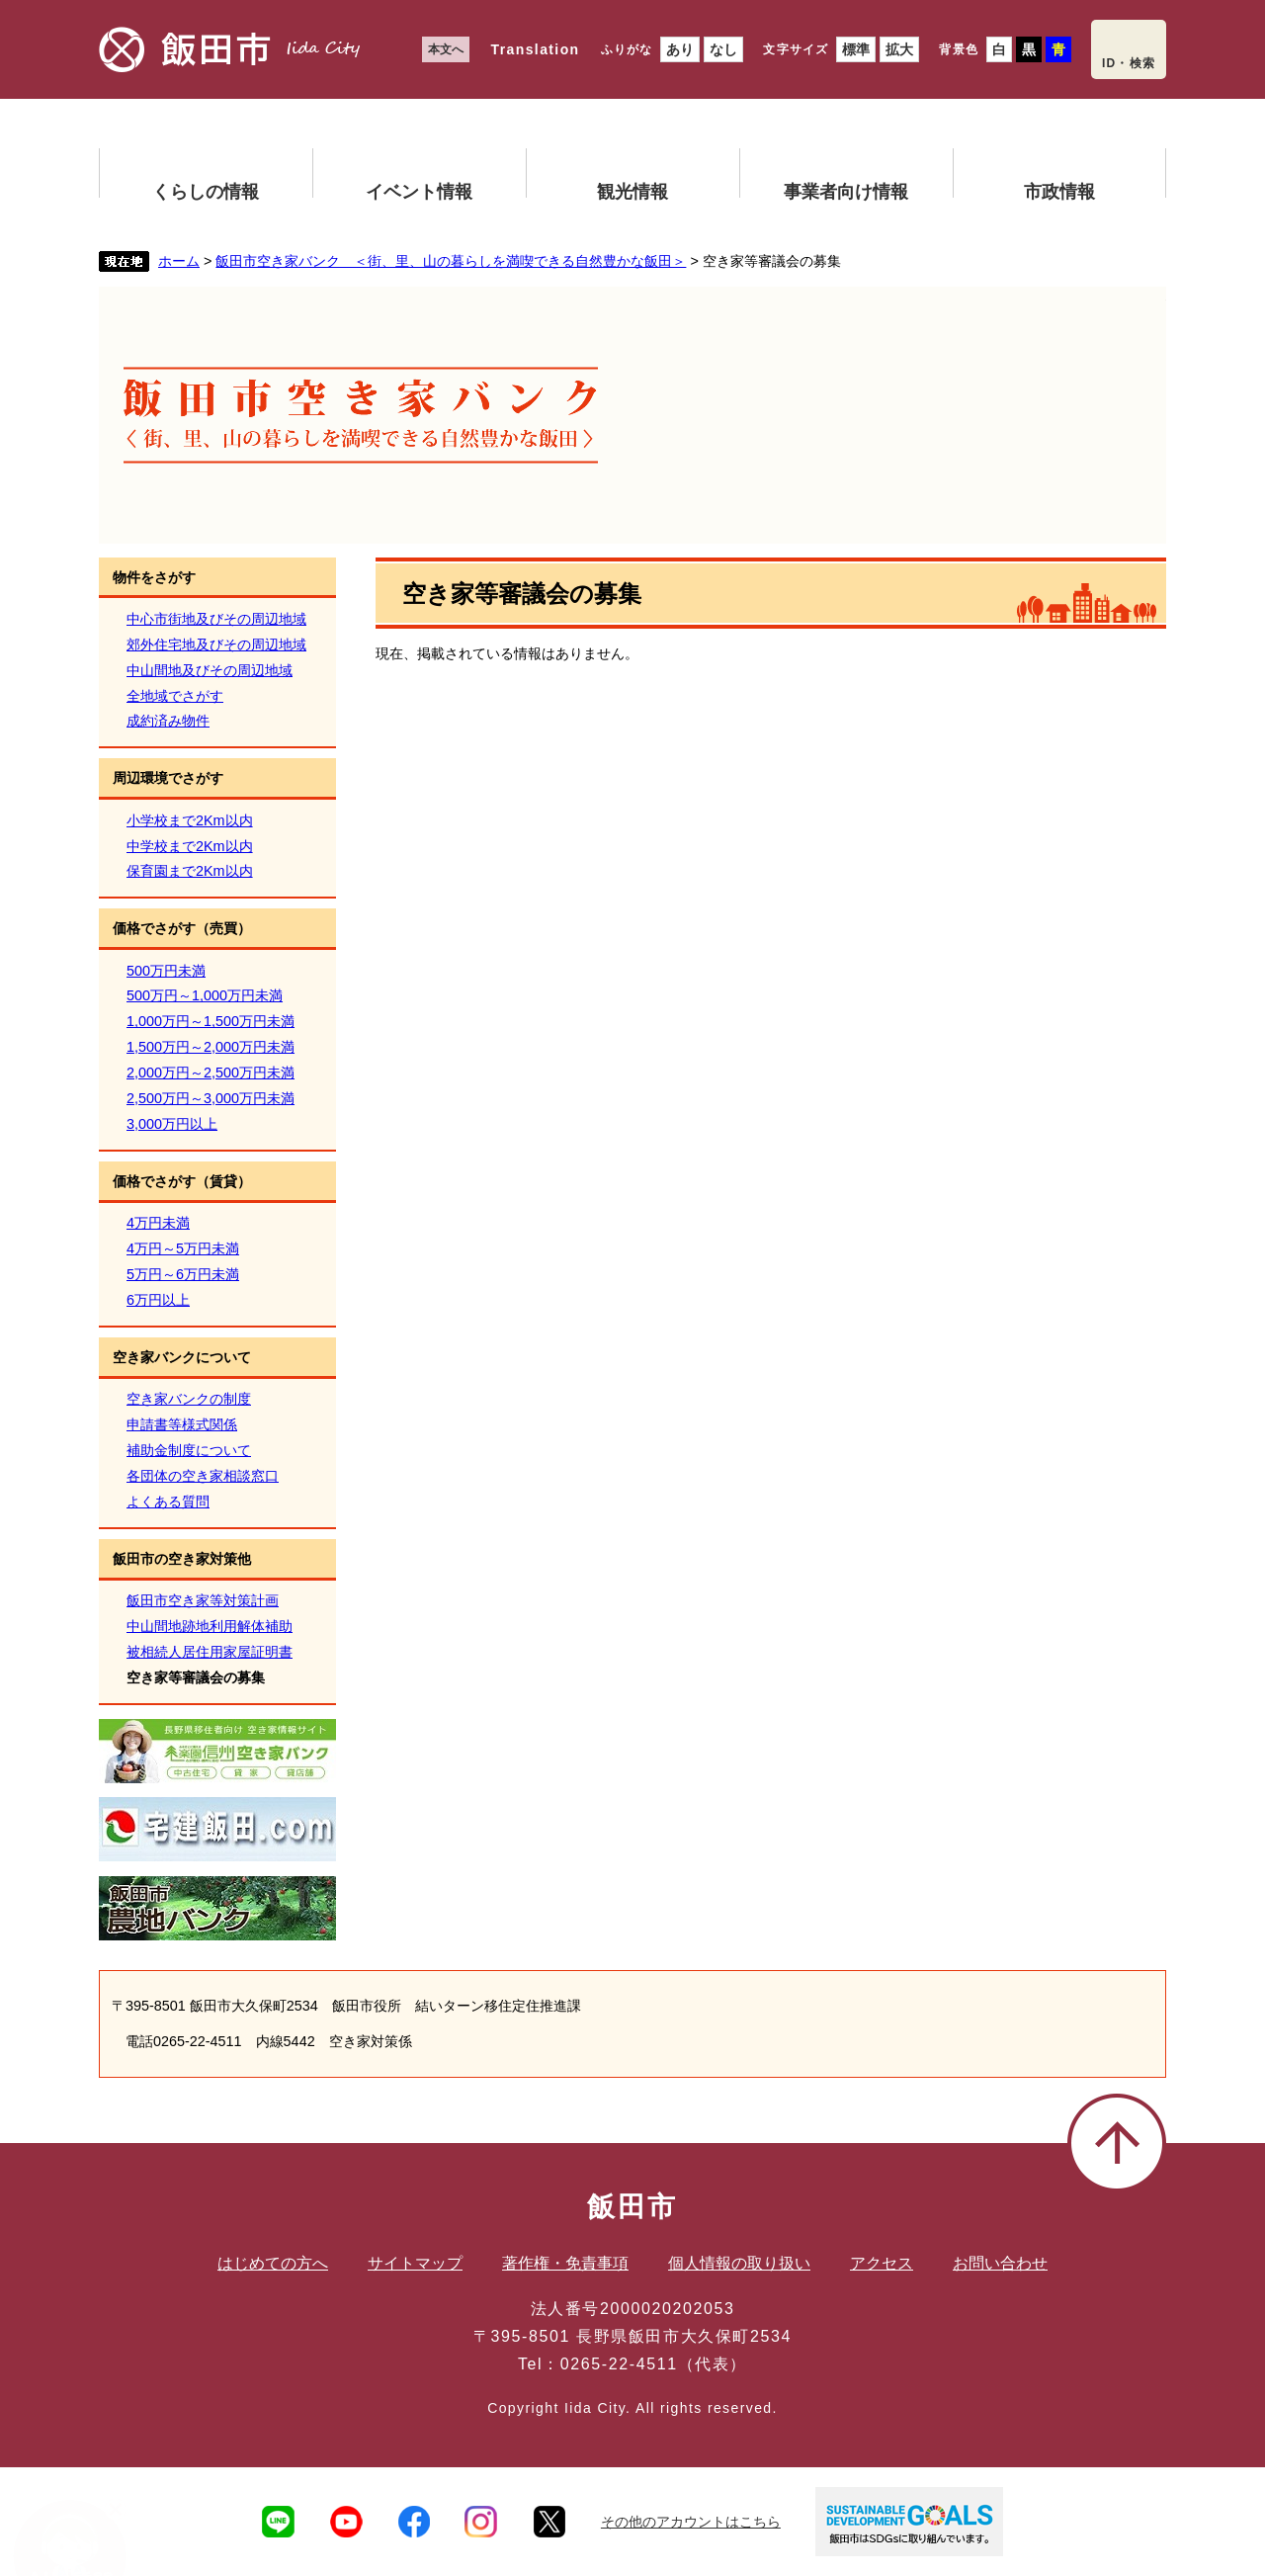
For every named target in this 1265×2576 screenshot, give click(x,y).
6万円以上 (158, 1300)
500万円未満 (166, 971)
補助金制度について (188, 1450)
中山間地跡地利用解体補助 (209, 1626)
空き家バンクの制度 (188, 1399)
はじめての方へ (272, 2263)
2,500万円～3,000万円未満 (210, 1098)
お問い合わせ (1000, 2263)
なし (723, 49)
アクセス (881, 2263)
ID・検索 (1128, 63)
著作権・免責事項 (565, 2263)
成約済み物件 (168, 721)
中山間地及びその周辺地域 (209, 670)
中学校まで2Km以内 (189, 846)
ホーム (179, 261)
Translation (534, 49)
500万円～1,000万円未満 (204, 995)
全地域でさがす (174, 696)
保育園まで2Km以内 (189, 871)
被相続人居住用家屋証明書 (209, 1652)
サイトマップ (415, 2263)
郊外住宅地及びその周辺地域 (216, 644)
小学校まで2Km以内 (189, 820)
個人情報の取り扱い (739, 2263)
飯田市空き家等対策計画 (202, 1600)
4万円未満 (158, 1223)
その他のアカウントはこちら (691, 2522)
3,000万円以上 (171, 1124)
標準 (856, 49)
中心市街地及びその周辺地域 (216, 619)
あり (680, 49)
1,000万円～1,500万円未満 (210, 1021)
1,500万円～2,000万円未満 (210, 1047)
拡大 (899, 49)
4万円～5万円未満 (182, 1248)
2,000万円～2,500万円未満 (210, 1072)
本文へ (446, 49)
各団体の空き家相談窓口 (202, 1476)
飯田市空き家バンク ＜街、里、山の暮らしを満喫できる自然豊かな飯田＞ (450, 261)
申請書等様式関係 (181, 1424)
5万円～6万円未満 (182, 1274)
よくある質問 (168, 1501)
